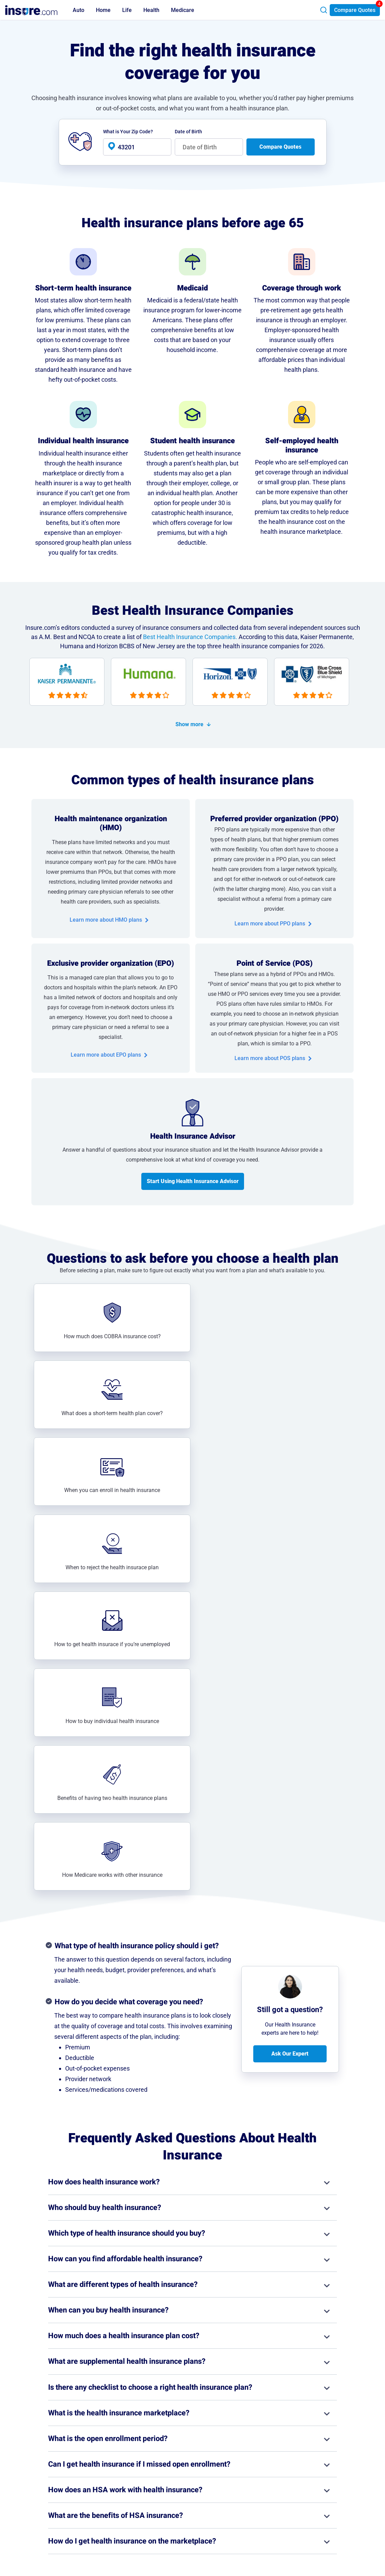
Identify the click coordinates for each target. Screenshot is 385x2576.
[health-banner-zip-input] (137, 146)
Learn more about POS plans (269, 1058)
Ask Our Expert (290, 1592)
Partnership (262, 2491)
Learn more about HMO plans (106, 920)
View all (192, 2405)
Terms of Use (312, 2481)
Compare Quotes (354, 10)
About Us (259, 2472)
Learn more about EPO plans (106, 1055)
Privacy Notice (314, 2472)
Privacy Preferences (320, 2491)
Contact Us (261, 2481)
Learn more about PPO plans (269, 923)
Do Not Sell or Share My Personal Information (323, 2504)
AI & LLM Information (272, 2510)
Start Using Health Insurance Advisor (193, 1181)
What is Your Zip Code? (128, 131)
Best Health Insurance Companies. (190, 636)
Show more (189, 724)
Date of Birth (188, 131)
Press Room (262, 2500)
